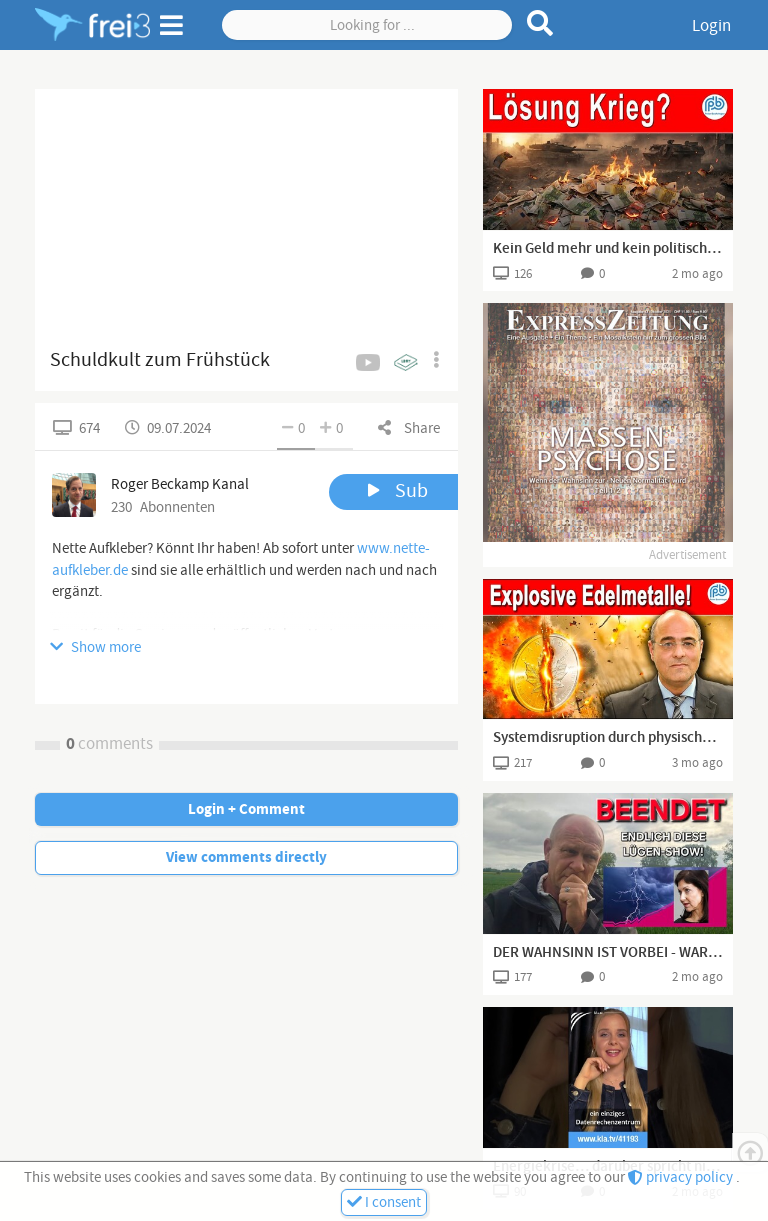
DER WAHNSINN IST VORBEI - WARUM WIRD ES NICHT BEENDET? (608, 953)
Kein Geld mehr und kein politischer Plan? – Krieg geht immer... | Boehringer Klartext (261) (608, 249)
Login (711, 26)
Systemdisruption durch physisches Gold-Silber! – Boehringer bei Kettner (608, 738)
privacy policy (682, 1177)
